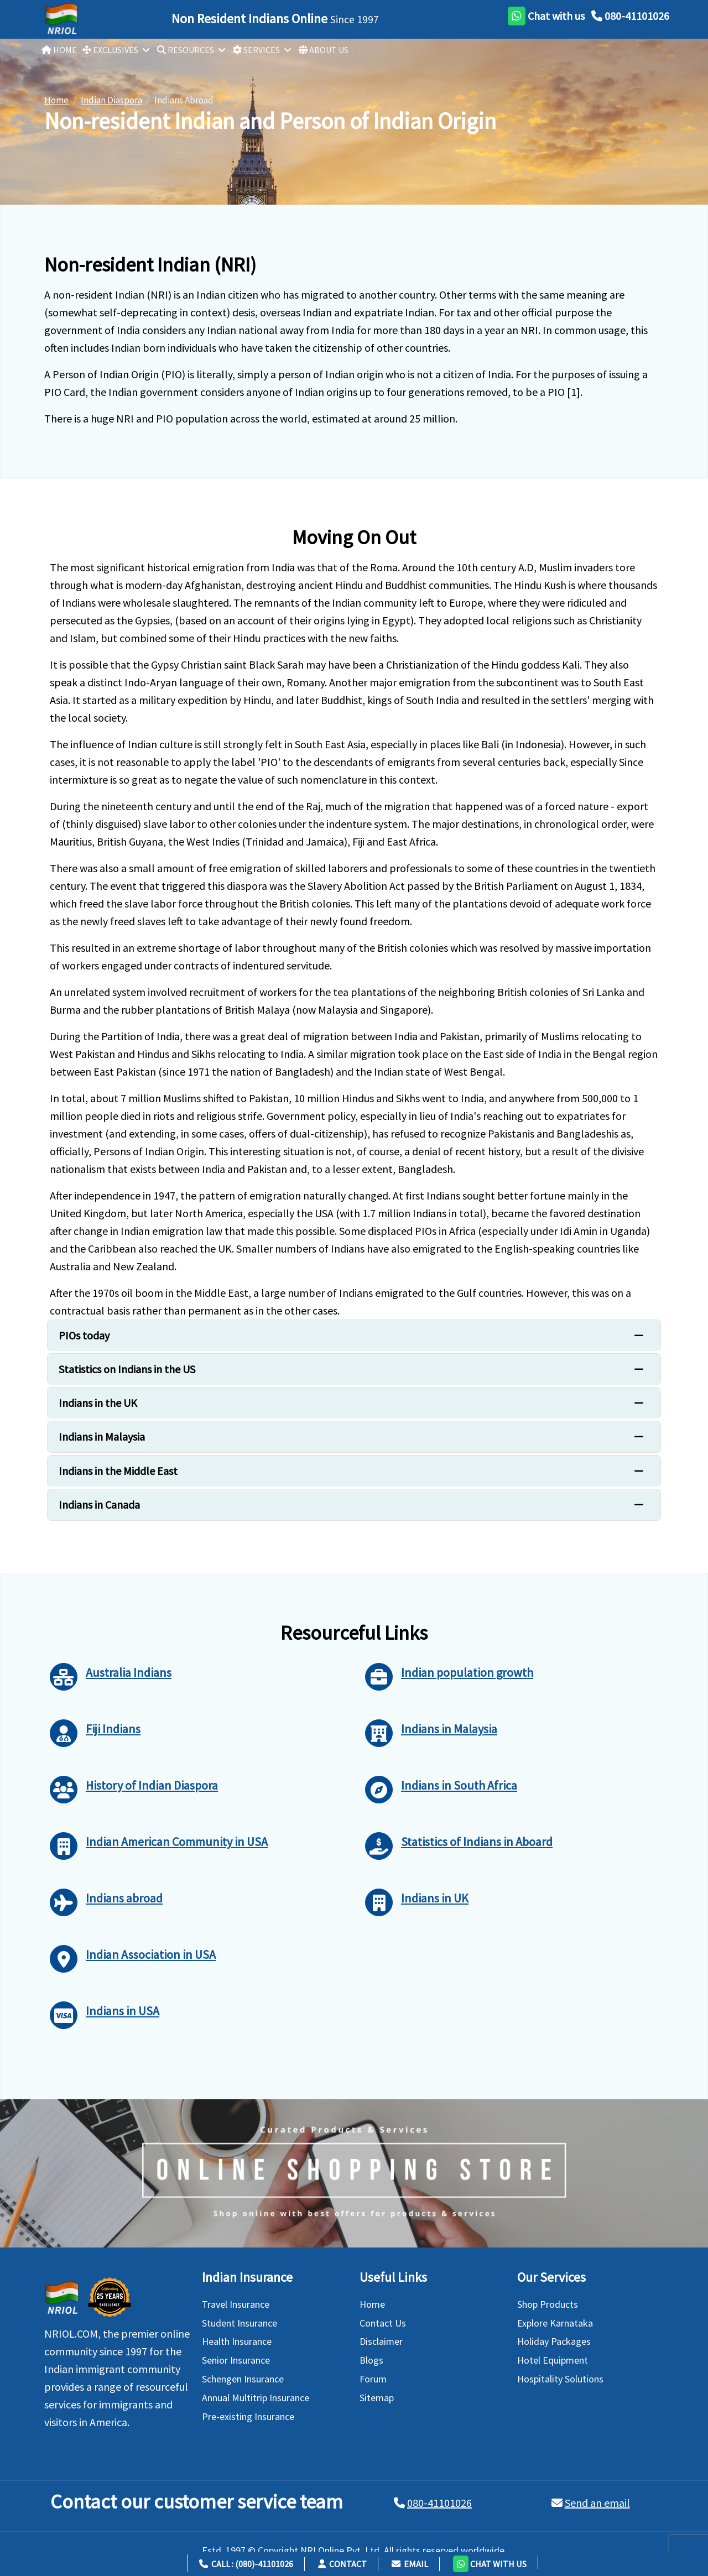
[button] (490, 2562)
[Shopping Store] (354, 2173)
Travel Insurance (235, 2304)
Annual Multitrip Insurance (255, 2397)
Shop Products (547, 2304)
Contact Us (383, 2323)
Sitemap (377, 2397)
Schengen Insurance (243, 2378)
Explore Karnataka (555, 2323)
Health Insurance (237, 2341)
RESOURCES (185, 49)
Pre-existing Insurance (248, 2416)
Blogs (371, 2360)
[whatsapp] (546, 16)
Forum (373, 2378)
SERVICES (256, 49)
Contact (342, 2563)
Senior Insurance (236, 2360)
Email (410, 2563)
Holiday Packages (554, 2341)
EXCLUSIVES (110, 49)
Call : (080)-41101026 (246, 2563)
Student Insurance (239, 2323)
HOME (59, 49)
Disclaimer (381, 2341)
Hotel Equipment (552, 2360)
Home (372, 2304)
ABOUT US (323, 49)
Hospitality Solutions (560, 2378)
